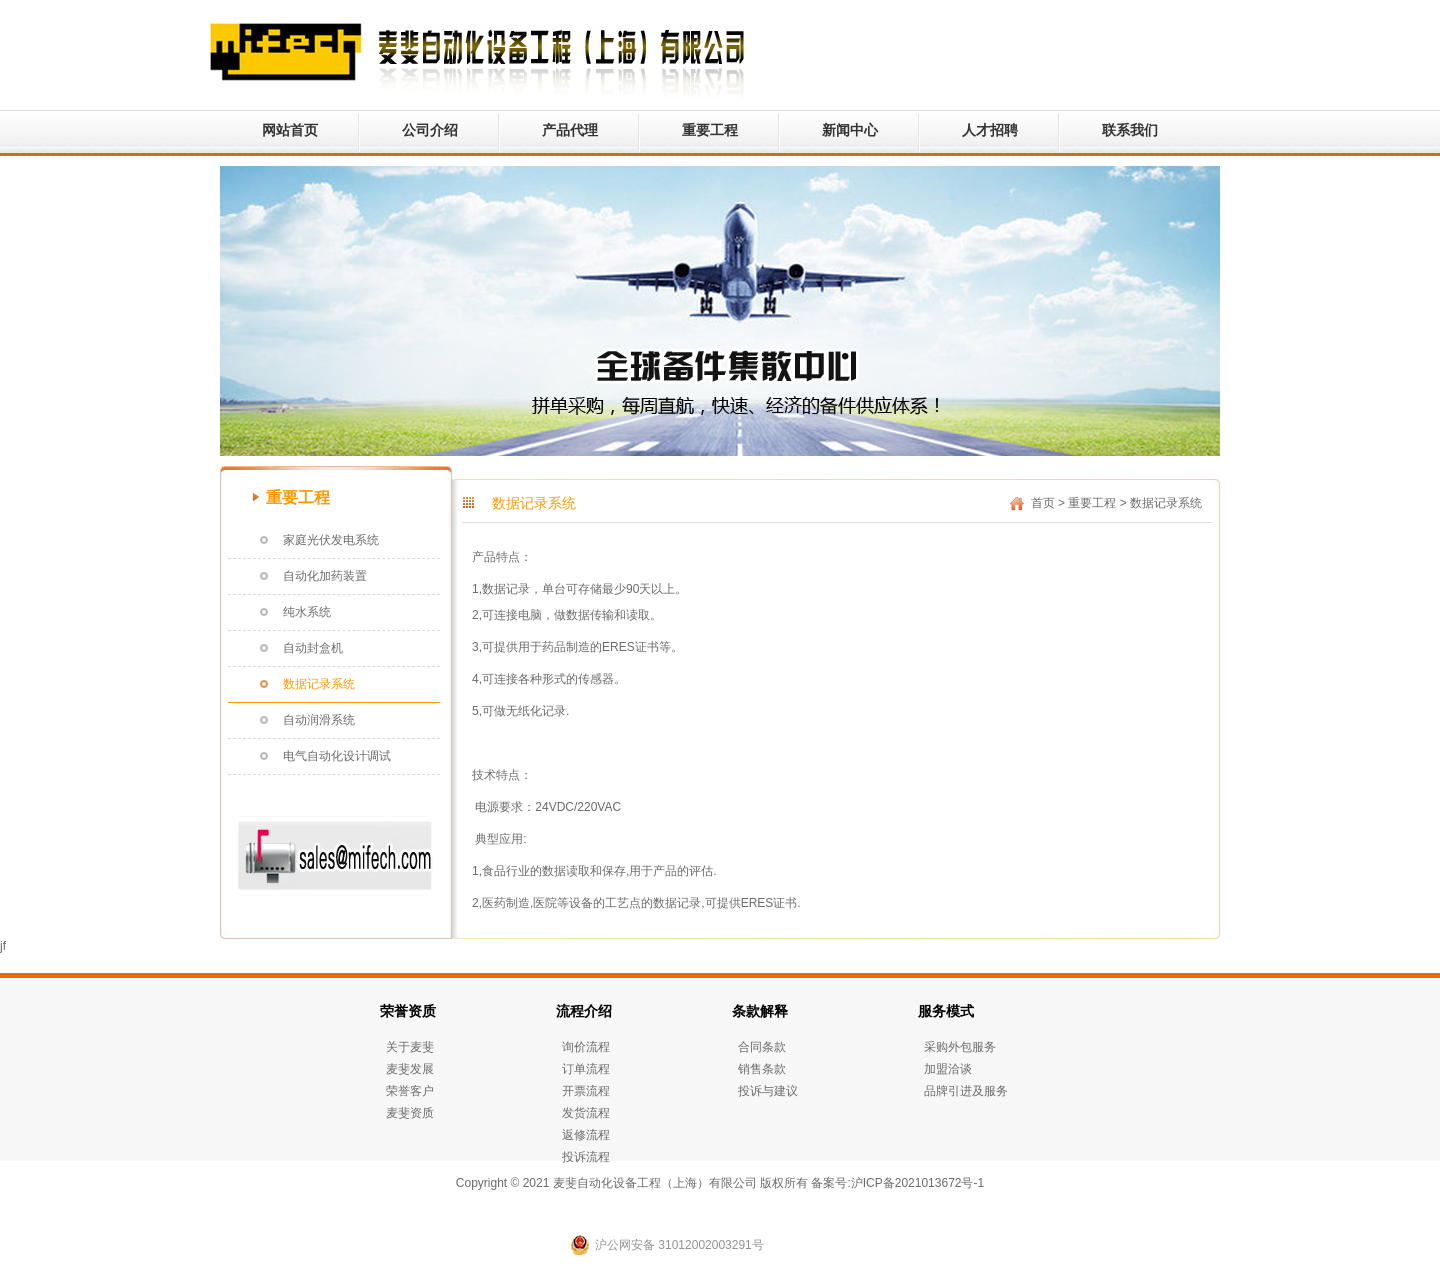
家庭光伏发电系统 (331, 540)
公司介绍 (430, 130)
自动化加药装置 (325, 576)
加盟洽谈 (948, 1069)
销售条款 (762, 1069)
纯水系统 (307, 612)
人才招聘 (990, 130)
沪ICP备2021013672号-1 (917, 1183)
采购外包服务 (960, 1047)
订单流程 (586, 1069)
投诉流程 (586, 1157)
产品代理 (570, 130)
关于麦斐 (410, 1047)
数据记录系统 (319, 684)
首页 (1043, 503)
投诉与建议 (768, 1091)
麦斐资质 (410, 1113)
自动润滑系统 (319, 720)
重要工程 (710, 130)
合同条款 (762, 1047)
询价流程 (586, 1047)
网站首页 (290, 130)
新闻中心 (850, 130)
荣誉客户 (410, 1091)
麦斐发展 (410, 1069)
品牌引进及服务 (966, 1091)
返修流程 (586, 1135)
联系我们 (1130, 130)
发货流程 (586, 1113)
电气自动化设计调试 (337, 756)
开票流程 (586, 1091)
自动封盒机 (313, 648)
